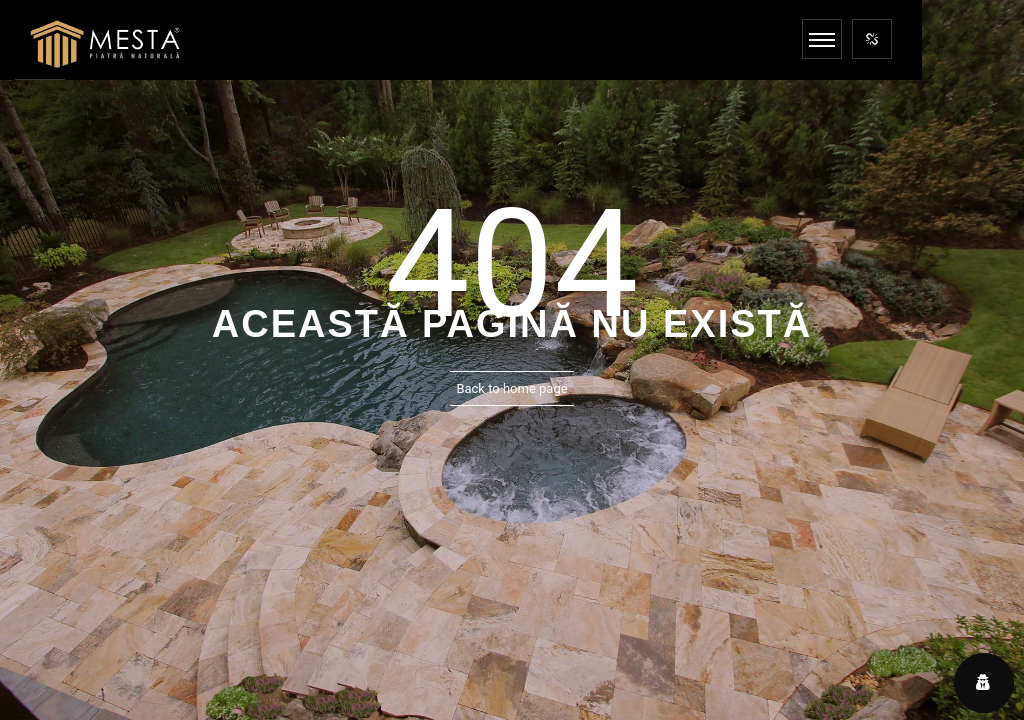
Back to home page (511, 388)
